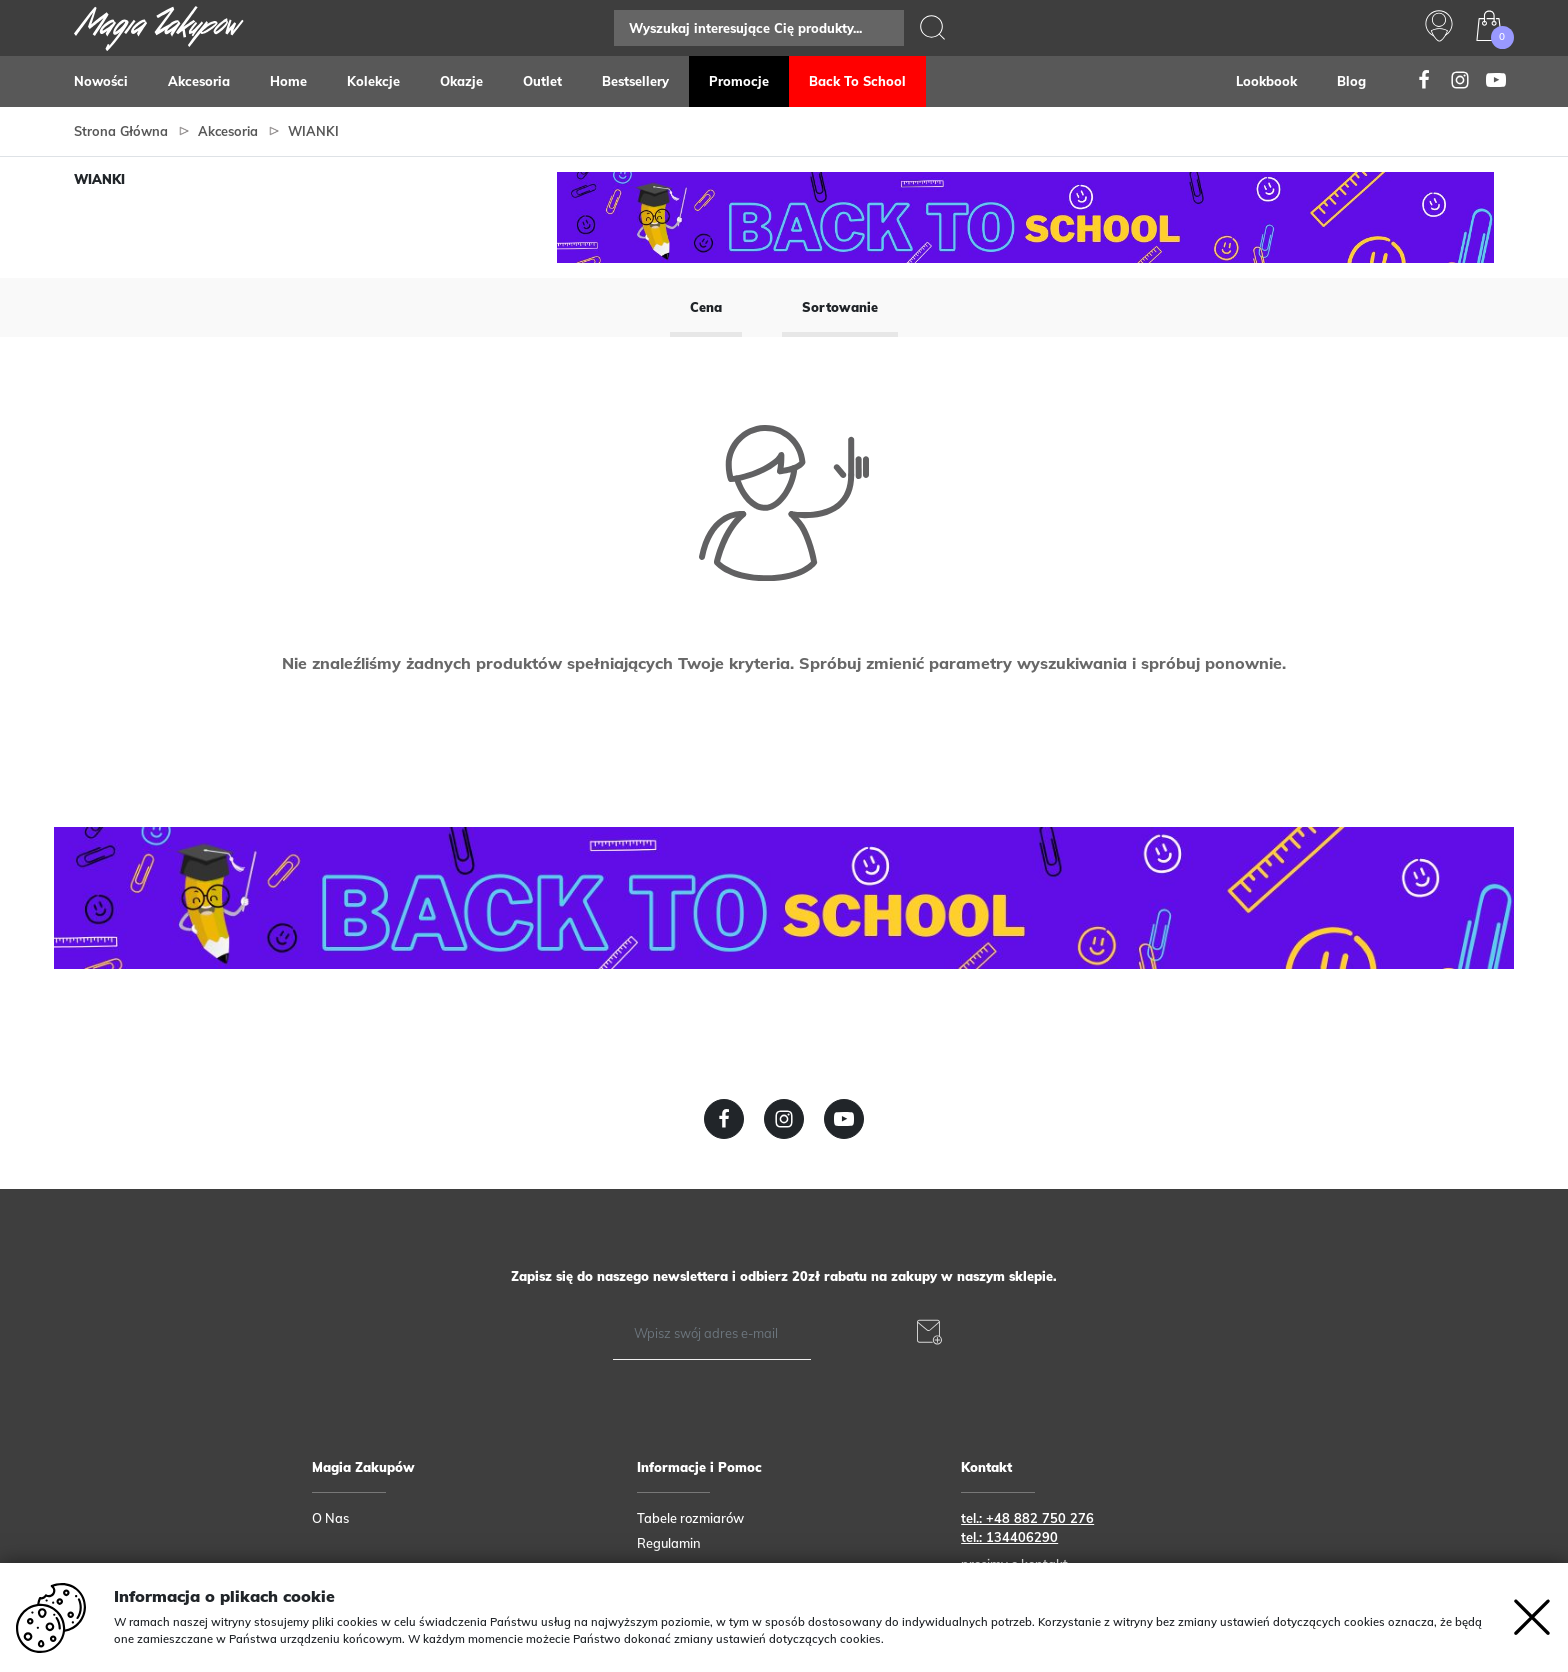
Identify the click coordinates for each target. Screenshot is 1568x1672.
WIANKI (313, 131)
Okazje (461, 81)
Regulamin (669, 1543)
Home (288, 81)
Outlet (542, 81)
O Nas (330, 1518)
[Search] (759, 28)
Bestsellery (635, 81)
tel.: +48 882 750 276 (1027, 1518)
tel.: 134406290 (1009, 1537)
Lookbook (1266, 81)
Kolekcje (373, 81)
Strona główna (121, 131)
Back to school (857, 81)
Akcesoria (199, 81)
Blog (1351, 81)
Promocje (739, 81)
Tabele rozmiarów (690, 1518)
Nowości (101, 81)
